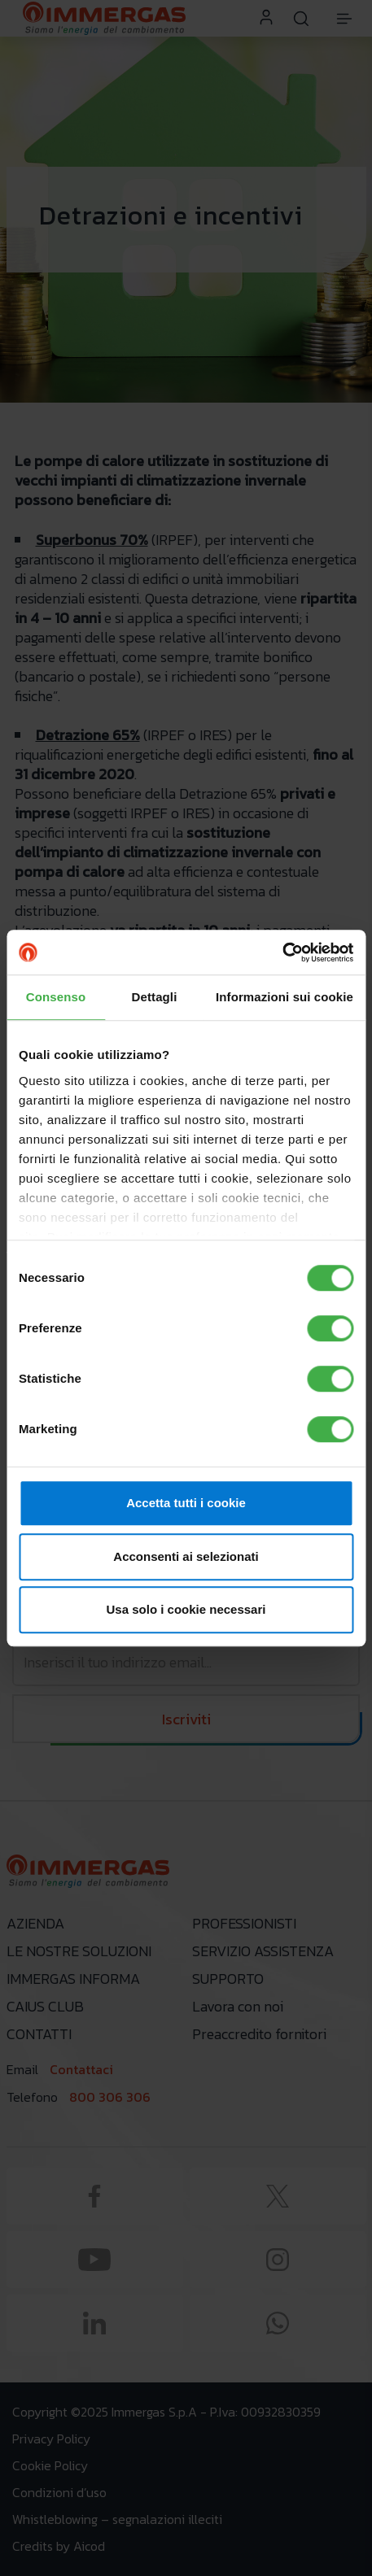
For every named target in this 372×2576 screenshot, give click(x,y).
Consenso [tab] (55, 997)
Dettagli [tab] (154, 997)
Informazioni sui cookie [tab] (284, 997)
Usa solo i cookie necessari (186, 1609)
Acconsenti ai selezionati (185, 1556)
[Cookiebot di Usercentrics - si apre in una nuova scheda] (282, 952)
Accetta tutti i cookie (186, 1503)
